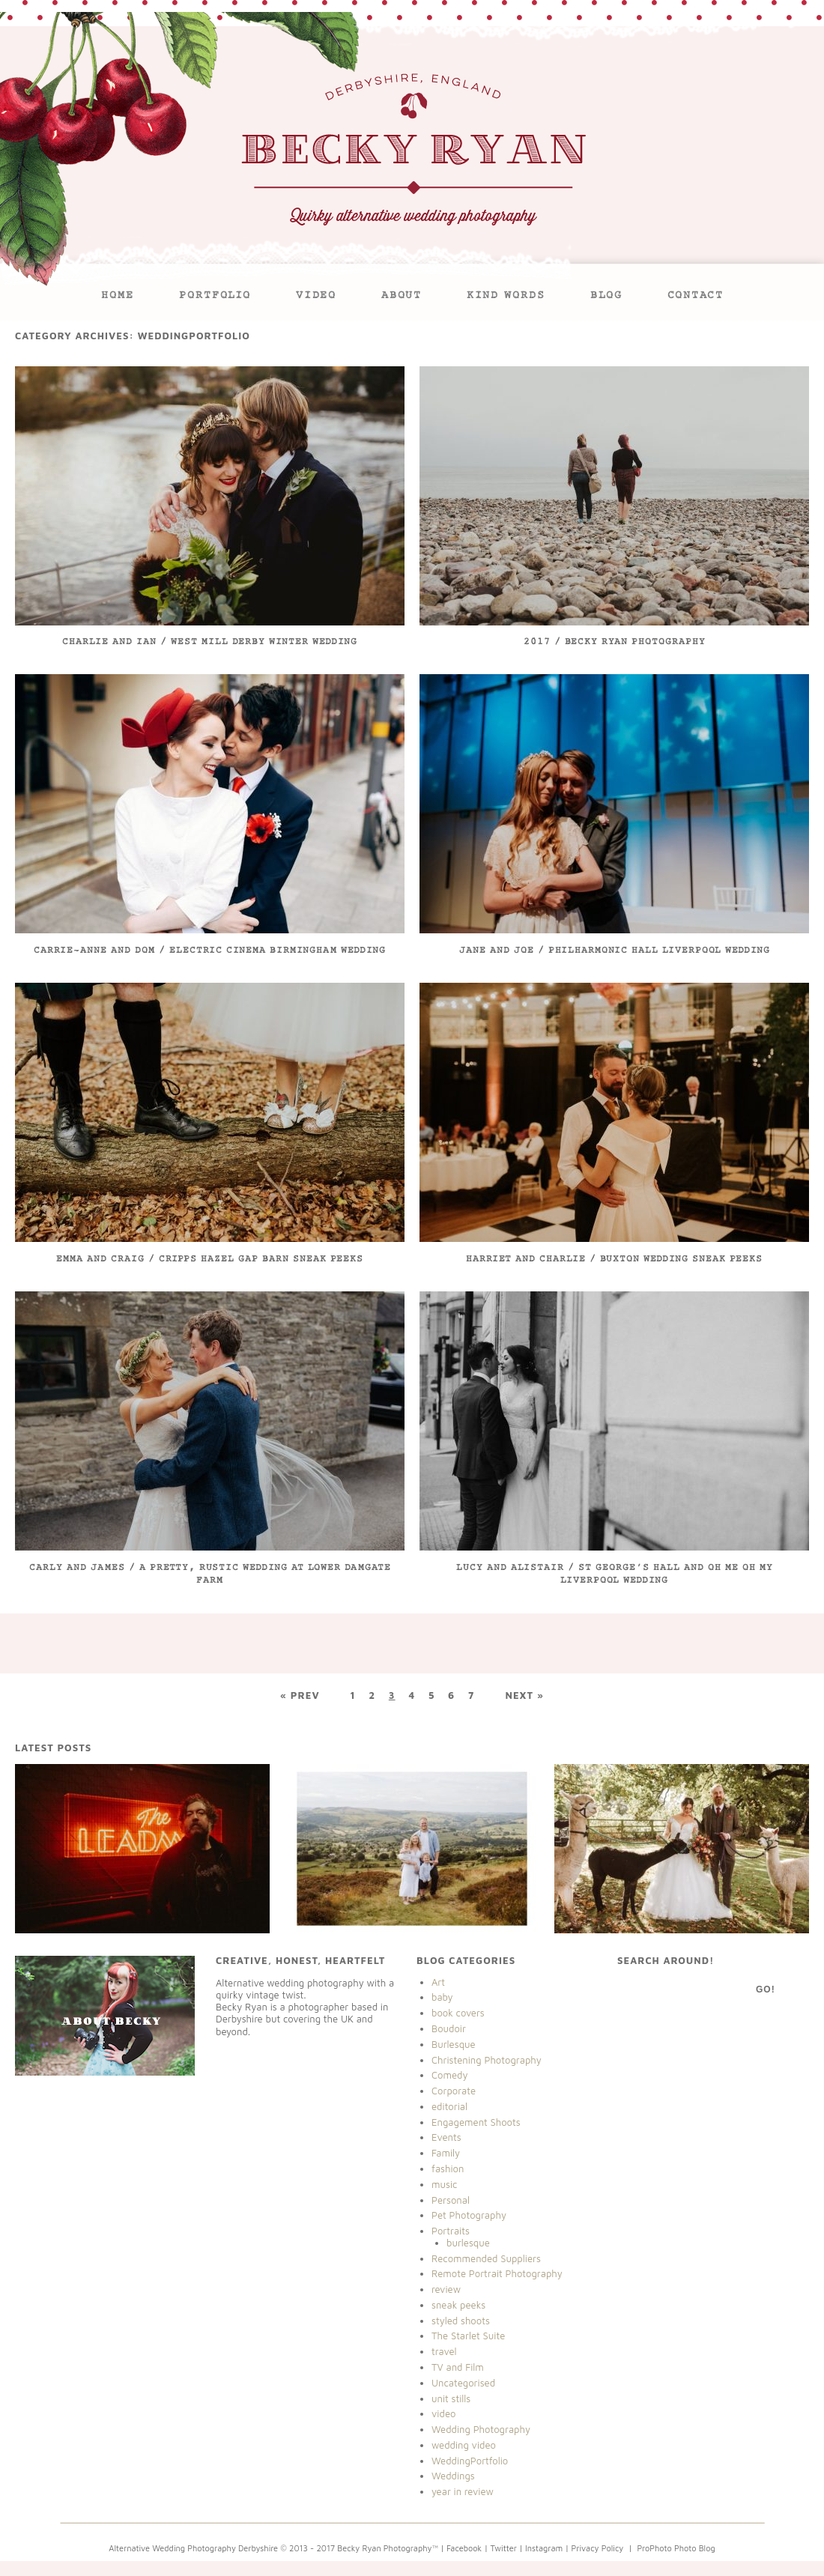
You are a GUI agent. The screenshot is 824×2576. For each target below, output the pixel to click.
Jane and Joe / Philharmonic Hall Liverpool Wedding (614, 951)
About (401, 296)
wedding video (463, 2445)
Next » (524, 1695)
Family (445, 2153)
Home (117, 296)
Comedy (449, 2075)
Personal (450, 2200)
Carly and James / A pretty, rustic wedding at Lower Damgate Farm (210, 1575)
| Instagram (541, 2548)
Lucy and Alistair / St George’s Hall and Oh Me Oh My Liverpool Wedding (614, 1575)
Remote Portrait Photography (497, 2273)
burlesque (468, 2243)
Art (438, 1982)
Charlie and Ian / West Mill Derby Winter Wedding (209, 642)
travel (444, 2351)
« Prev (300, 1695)
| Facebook (461, 2548)
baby (442, 1997)
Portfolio (215, 296)
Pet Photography (468, 2215)
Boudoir (448, 2028)
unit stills (450, 2398)
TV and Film (457, 2367)
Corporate (453, 2091)
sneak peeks (458, 2305)
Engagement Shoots (476, 2122)
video (443, 2413)
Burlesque (453, 2044)
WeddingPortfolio (469, 2461)
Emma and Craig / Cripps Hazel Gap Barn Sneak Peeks (209, 1259)
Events (446, 2137)
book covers (458, 2013)
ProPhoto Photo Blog (676, 2548)
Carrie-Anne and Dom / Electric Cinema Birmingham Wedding (210, 951)
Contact (695, 296)
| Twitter (501, 2548)
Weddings (453, 2476)
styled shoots (460, 2321)
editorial (449, 2106)
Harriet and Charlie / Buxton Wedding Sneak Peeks (614, 1259)
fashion (447, 2169)
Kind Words (506, 296)
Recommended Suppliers (486, 2258)
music (444, 2184)
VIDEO (316, 296)
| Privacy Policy (593, 2548)
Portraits (450, 2231)
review (446, 2289)
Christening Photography (486, 2060)
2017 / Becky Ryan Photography (615, 642)
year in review (462, 2491)
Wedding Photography (480, 2429)
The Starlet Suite (468, 2336)
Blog (606, 296)
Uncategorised (463, 2383)
